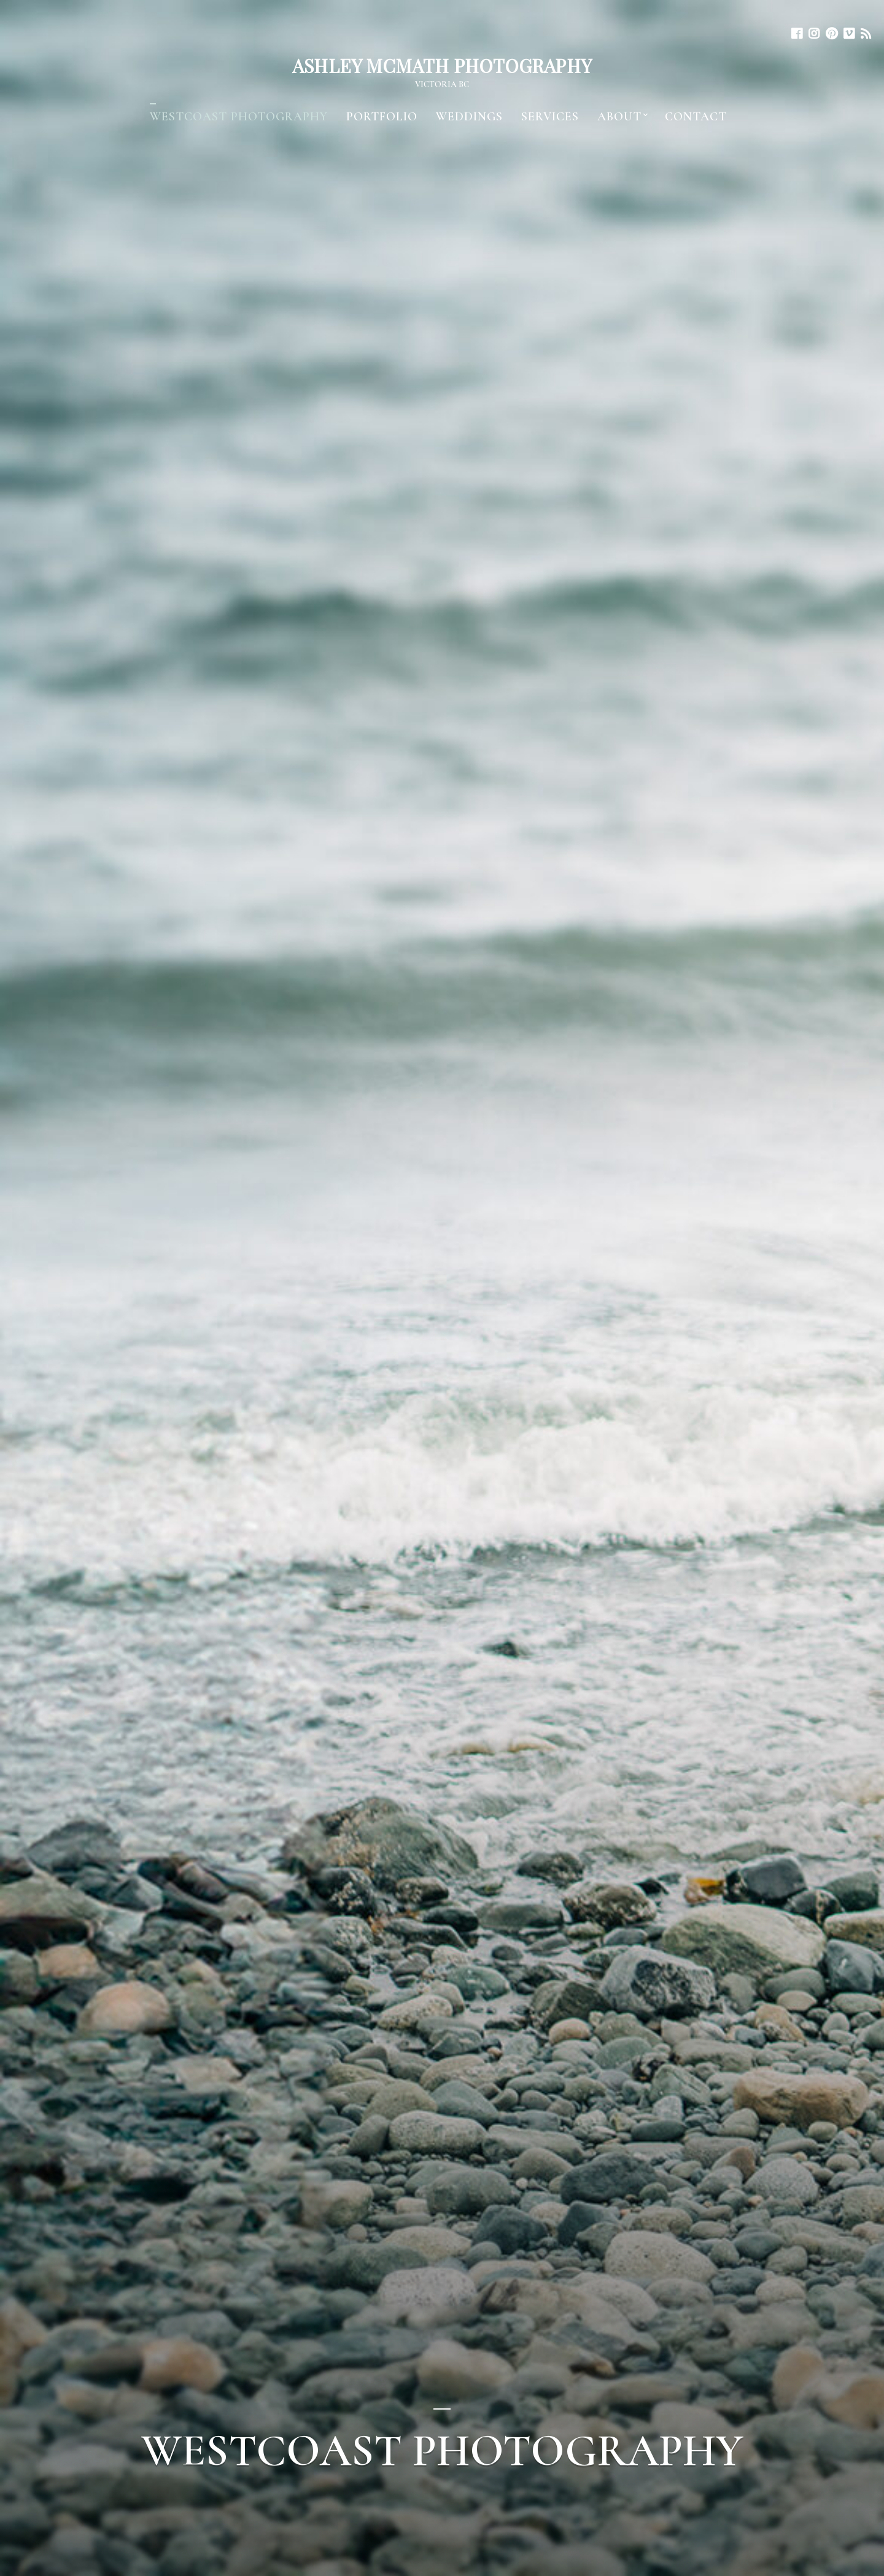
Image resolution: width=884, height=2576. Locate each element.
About (619, 116)
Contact (696, 116)
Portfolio (381, 116)
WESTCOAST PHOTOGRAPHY (239, 116)
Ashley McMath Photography (442, 65)
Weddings (469, 116)
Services (550, 116)
